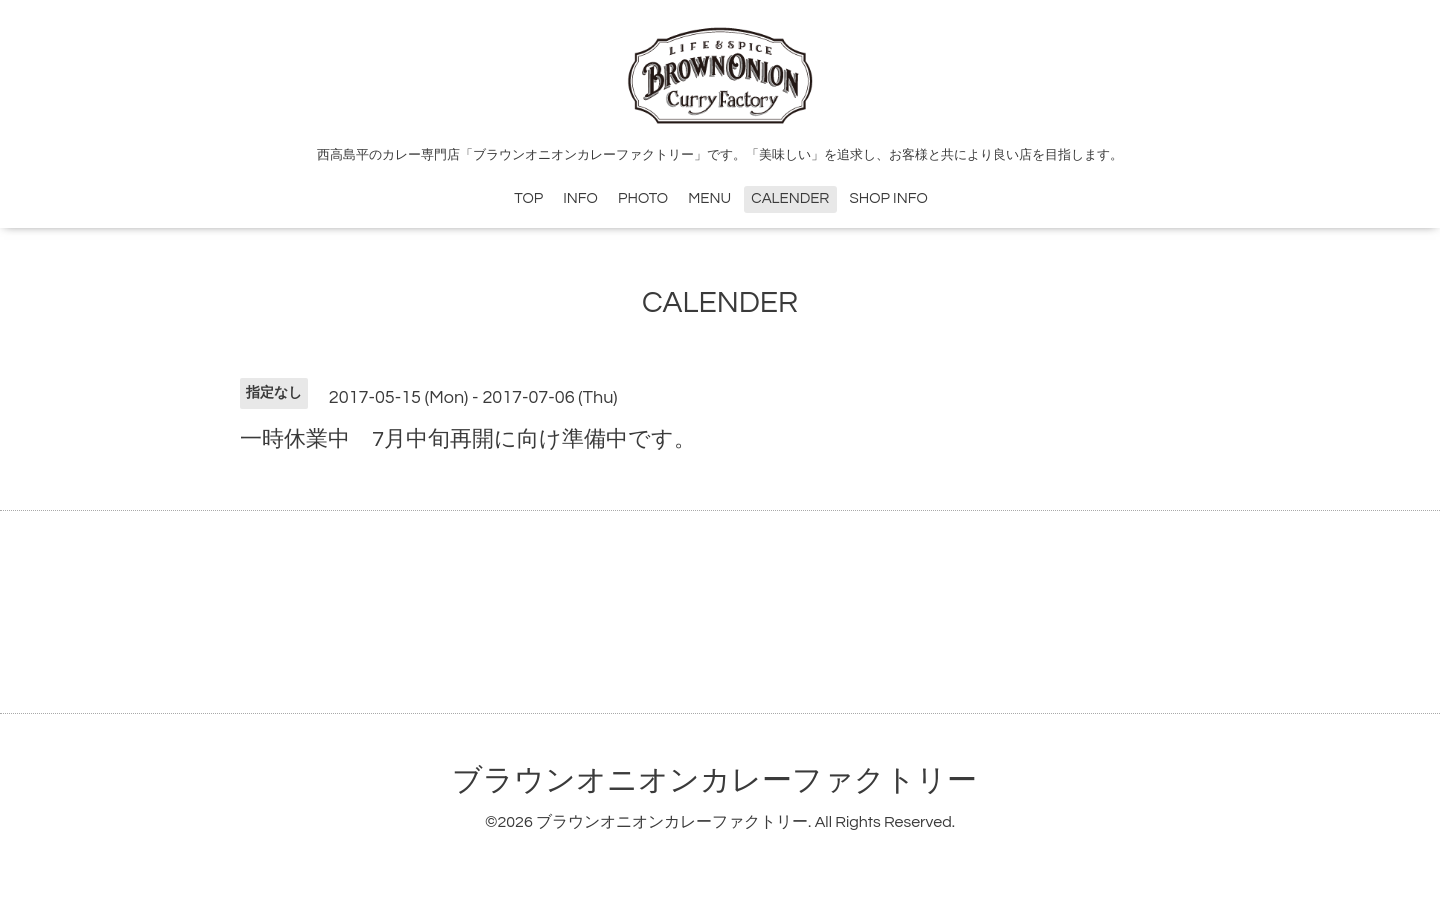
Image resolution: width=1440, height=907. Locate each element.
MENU (709, 198)
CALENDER (790, 198)
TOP (528, 198)
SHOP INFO (889, 198)
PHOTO (643, 198)
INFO (580, 198)
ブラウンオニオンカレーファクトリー (714, 780)
